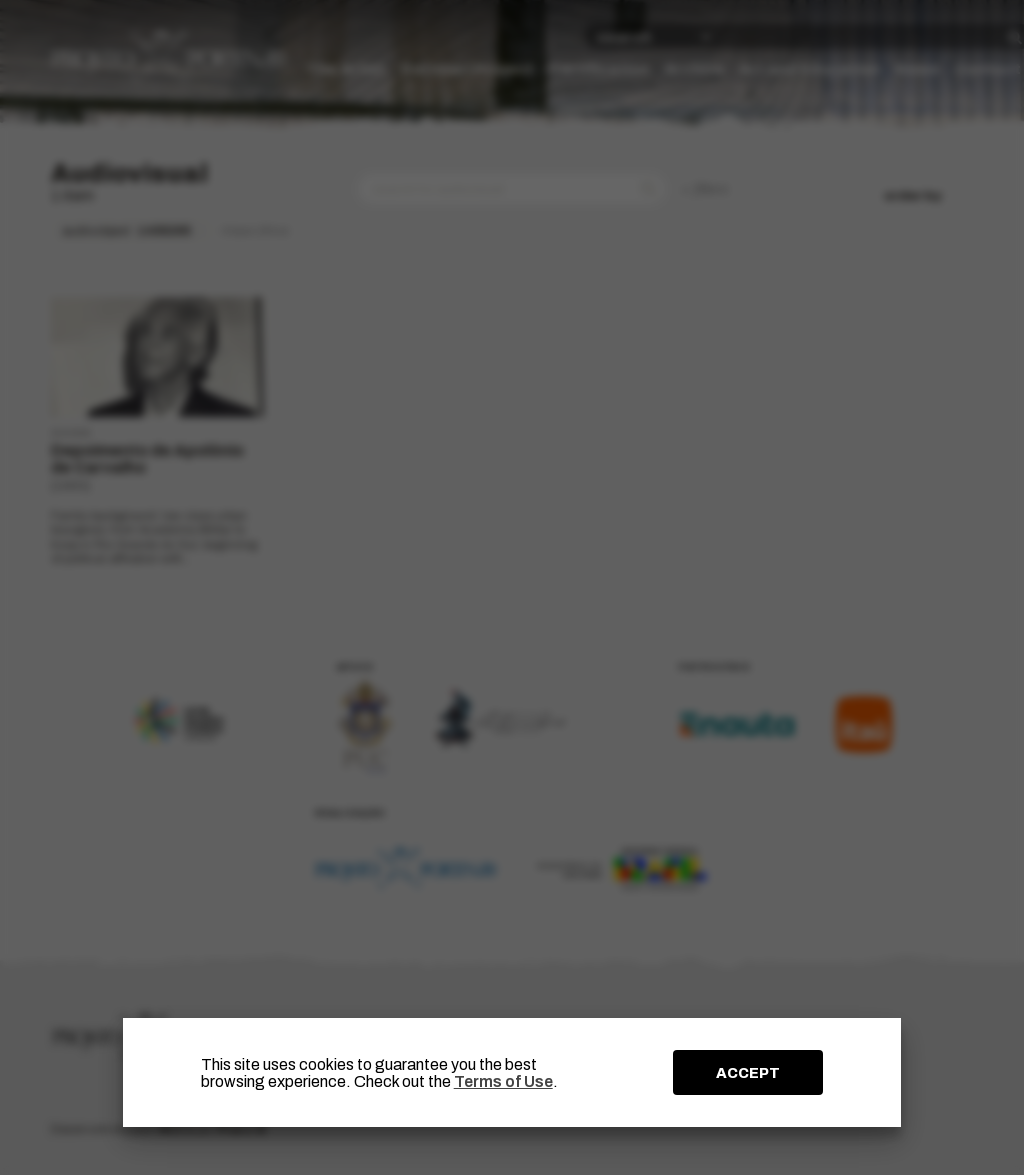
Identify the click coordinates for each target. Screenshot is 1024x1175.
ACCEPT (748, 1073)
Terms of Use (503, 1081)
